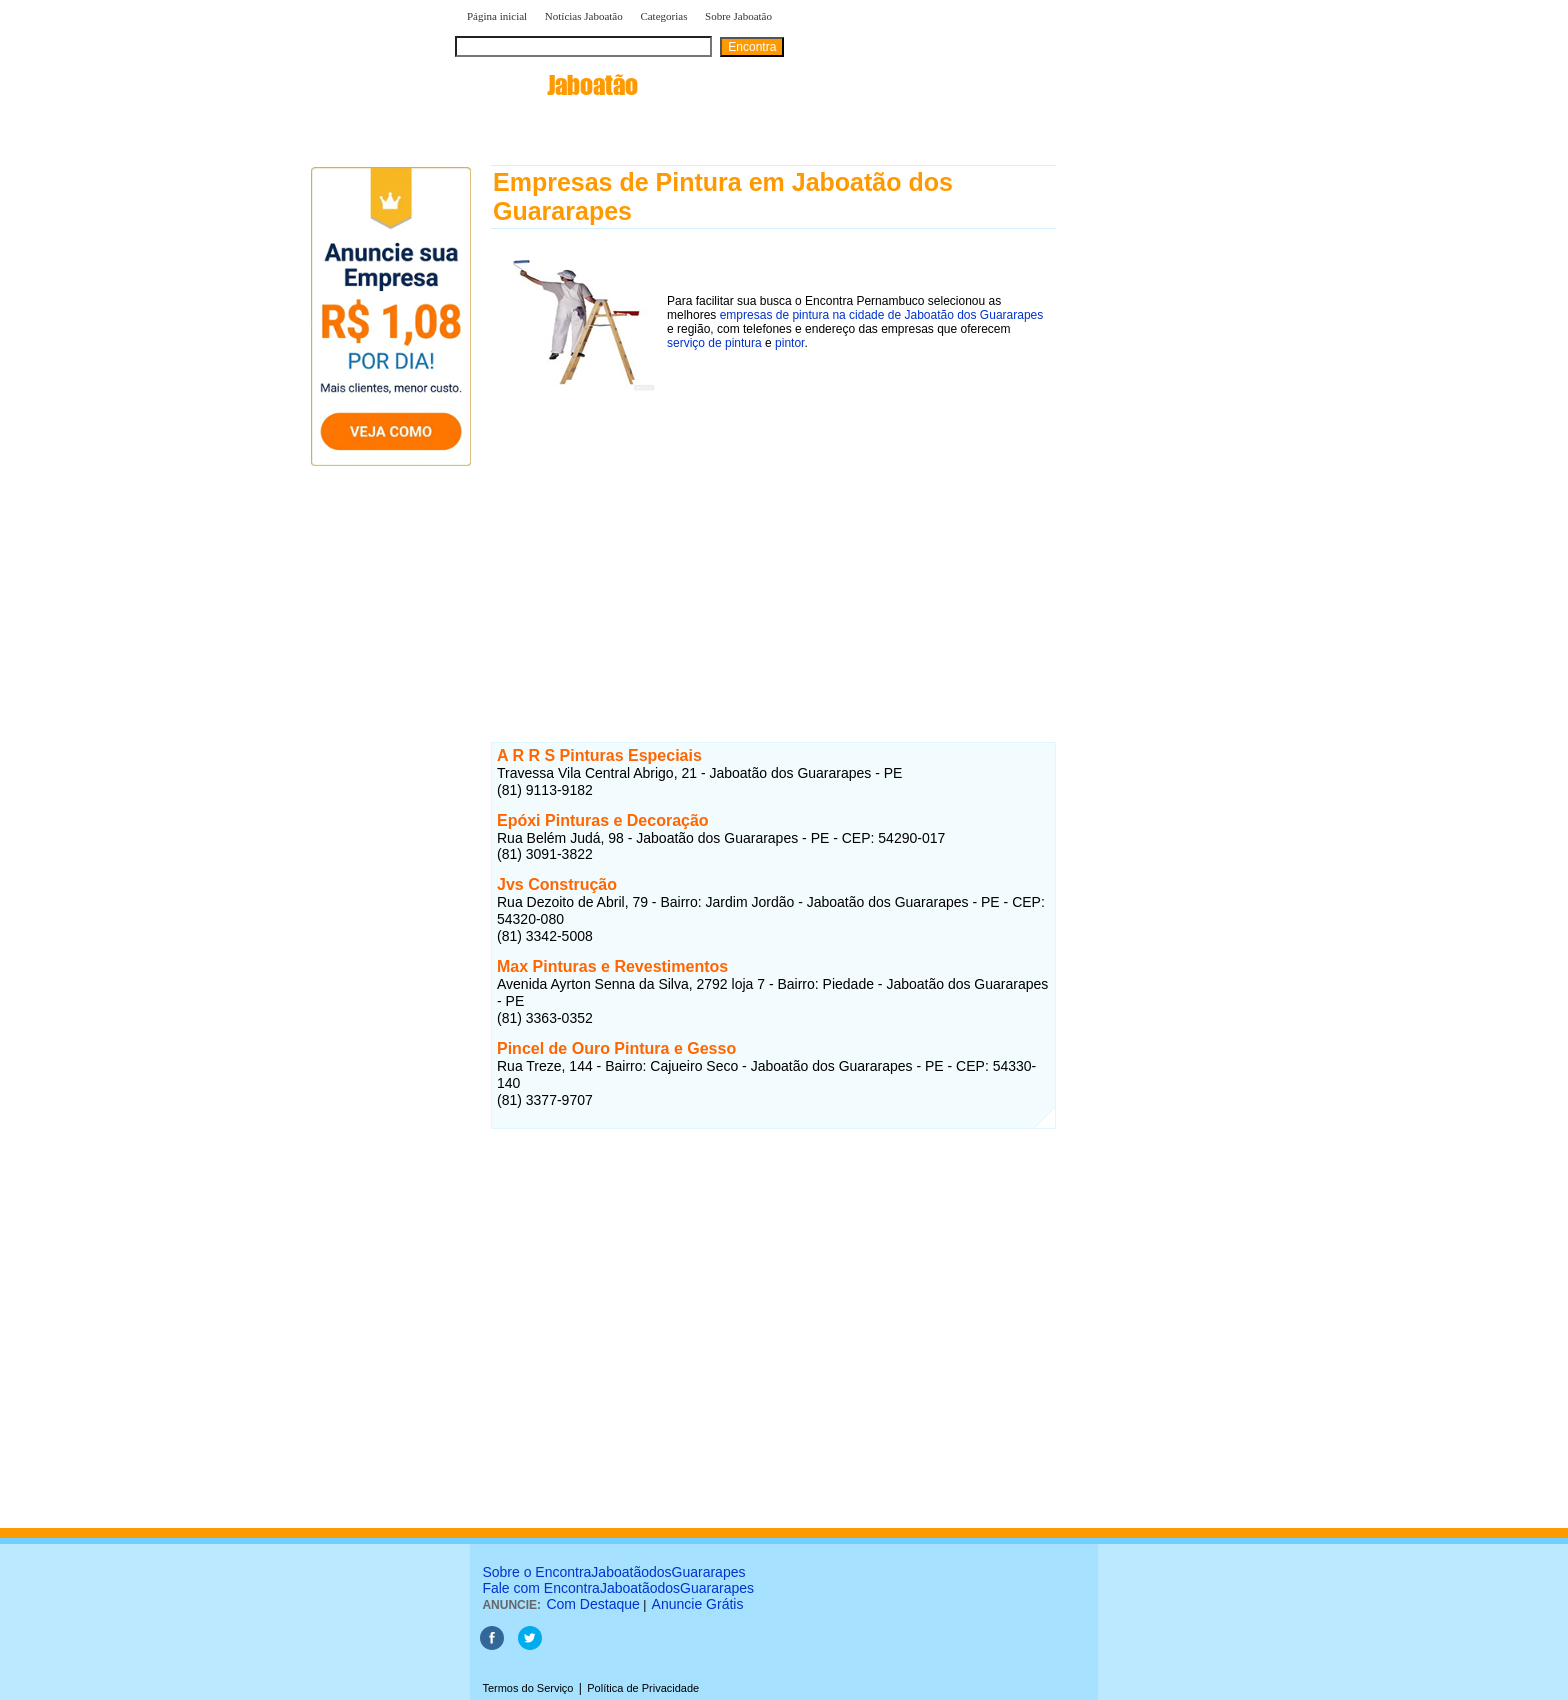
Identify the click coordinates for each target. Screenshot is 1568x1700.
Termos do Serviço (527, 1688)
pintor (789, 343)
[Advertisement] (773, 538)
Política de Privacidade (643, 1688)
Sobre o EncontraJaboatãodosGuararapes (613, 1572)
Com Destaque (592, 1604)
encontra (546, 85)
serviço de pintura (714, 343)
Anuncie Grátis (698, 1604)
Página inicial (497, 16)
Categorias (663, 16)
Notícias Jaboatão (584, 16)
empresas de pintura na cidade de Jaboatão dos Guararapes (882, 315)
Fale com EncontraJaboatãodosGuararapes (618, 1588)
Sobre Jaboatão (738, 16)
